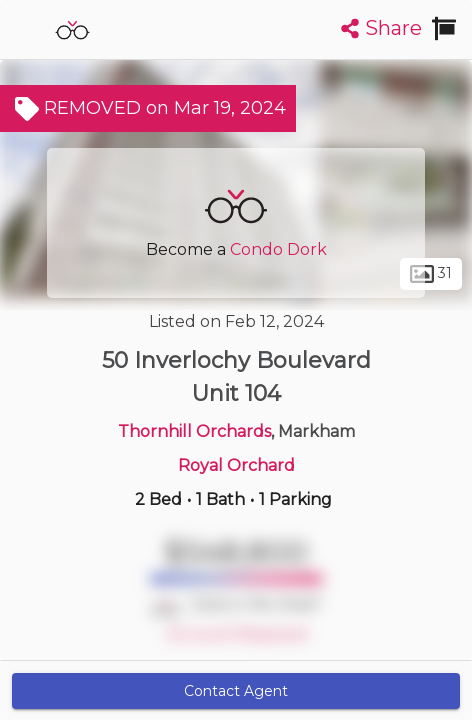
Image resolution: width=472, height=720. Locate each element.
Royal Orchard (236, 465)
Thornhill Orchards (194, 431)
